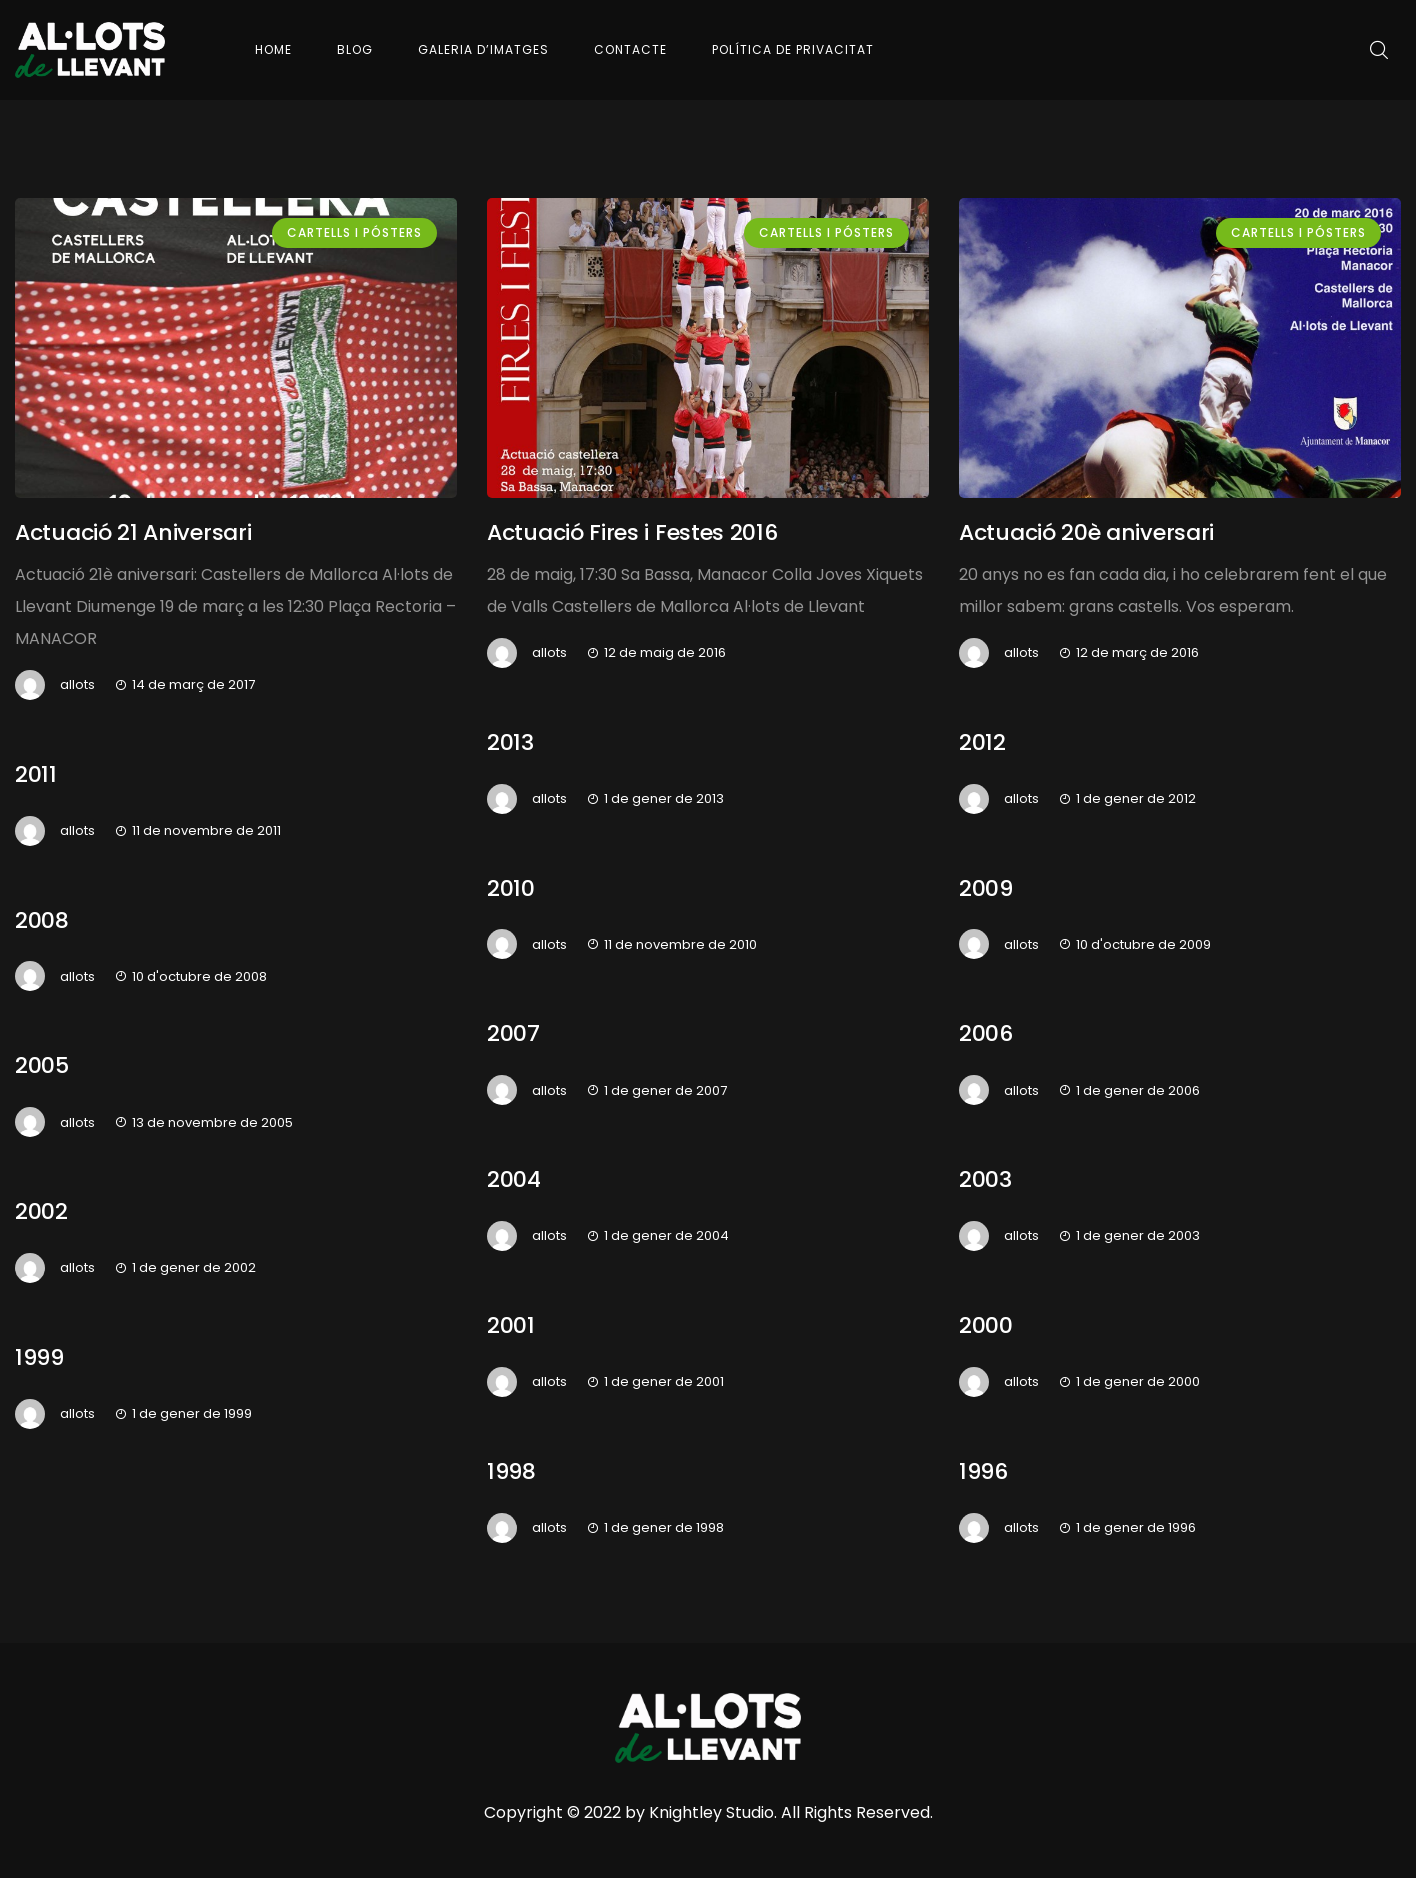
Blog (355, 49)
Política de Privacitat (793, 49)
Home (273, 49)
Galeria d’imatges (483, 49)
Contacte (630, 49)
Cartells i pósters (354, 232)
